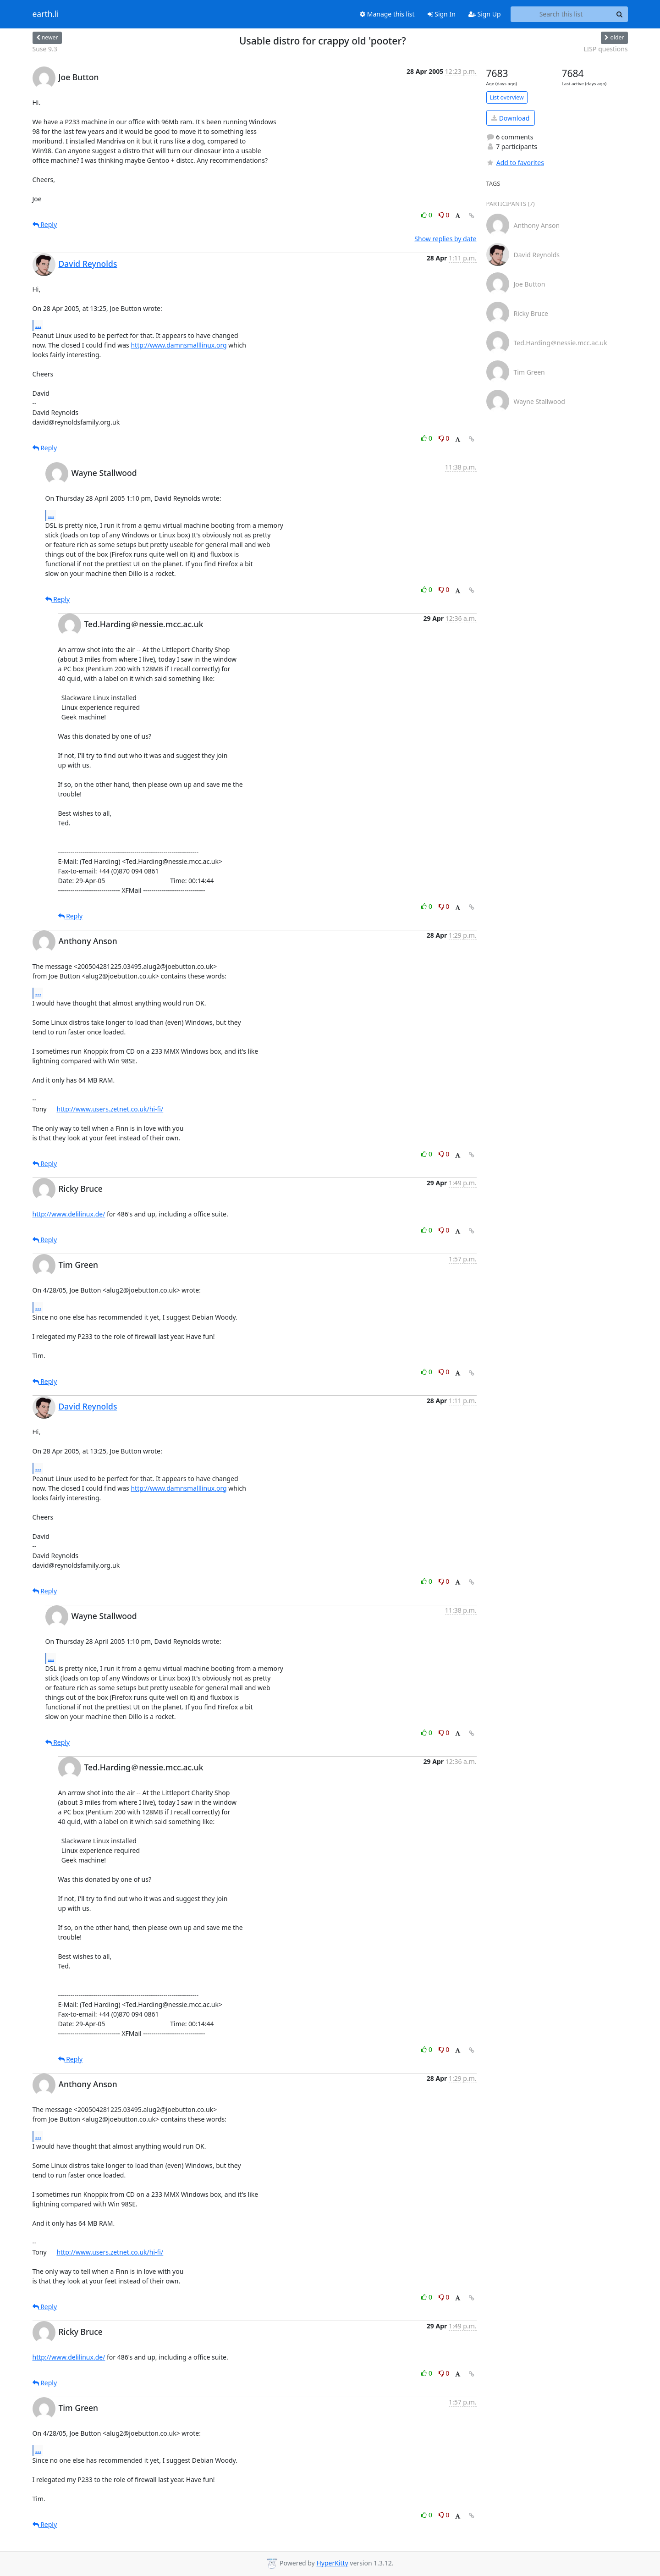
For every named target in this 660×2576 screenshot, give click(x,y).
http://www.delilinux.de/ (69, 1214)
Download (510, 118)
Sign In (442, 14)
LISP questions (605, 48)
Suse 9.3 (45, 48)
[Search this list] (561, 14)
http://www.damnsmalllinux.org (178, 345)
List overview (507, 97)
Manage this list (387, 14)
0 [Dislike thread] (444, 214)
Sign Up (484, 14)
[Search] (619, 14)
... (38, 325)
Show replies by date (445, 238)
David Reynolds (88, 263)
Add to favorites (515, 162)
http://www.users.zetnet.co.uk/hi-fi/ (109, 1109)
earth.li (46, 14)
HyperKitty (332, 2563)
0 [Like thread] (427, 214)
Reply (45, 224)
